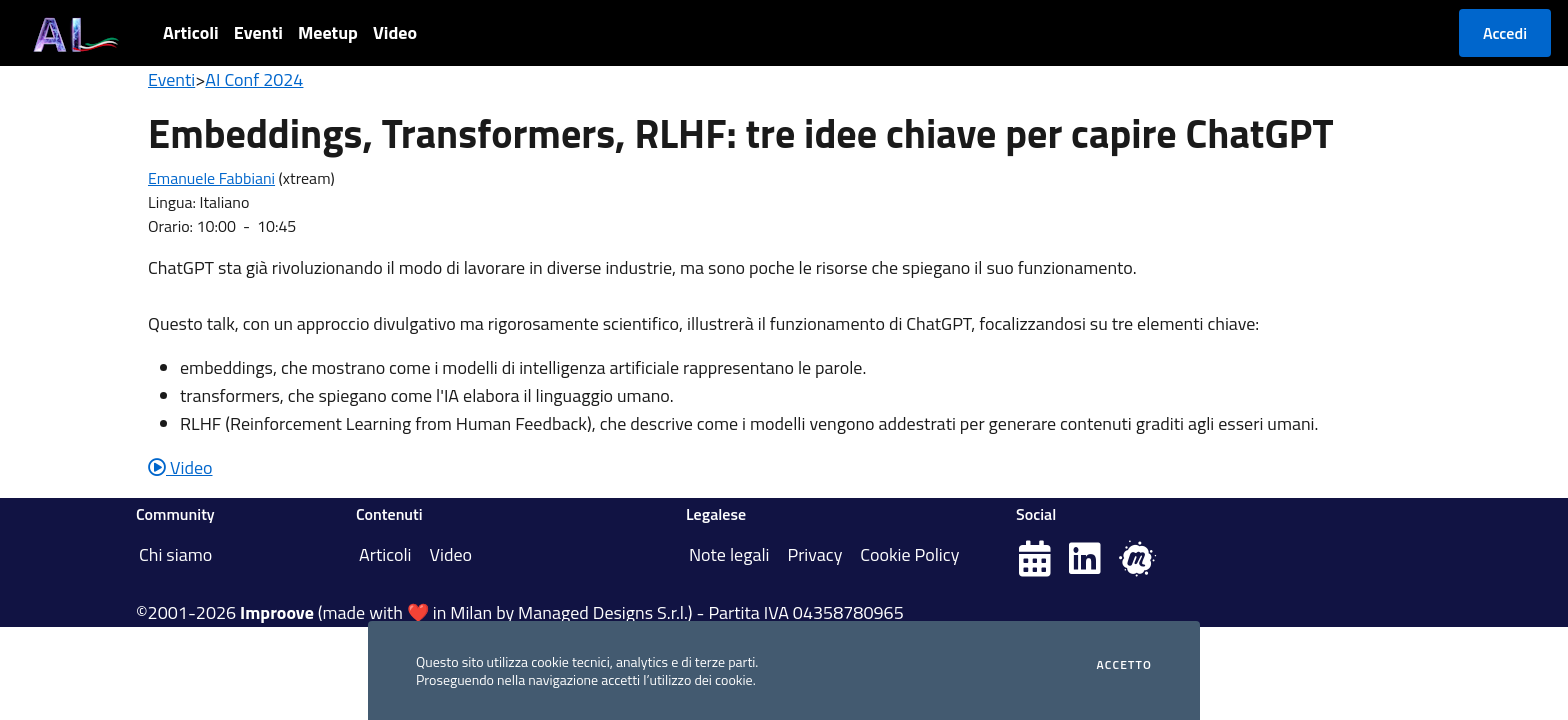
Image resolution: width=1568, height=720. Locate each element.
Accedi (1505, 33)
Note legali (729, 554)
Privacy (814, 554)
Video (395, 32)
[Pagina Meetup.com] (1137, 565)
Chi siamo (175, 554)
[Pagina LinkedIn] (1085, 565)
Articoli (191, 32)
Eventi (258, 32)
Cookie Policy (909, 554)
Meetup (328, 32)
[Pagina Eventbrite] (1035, 565)
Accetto (1124, 665)
